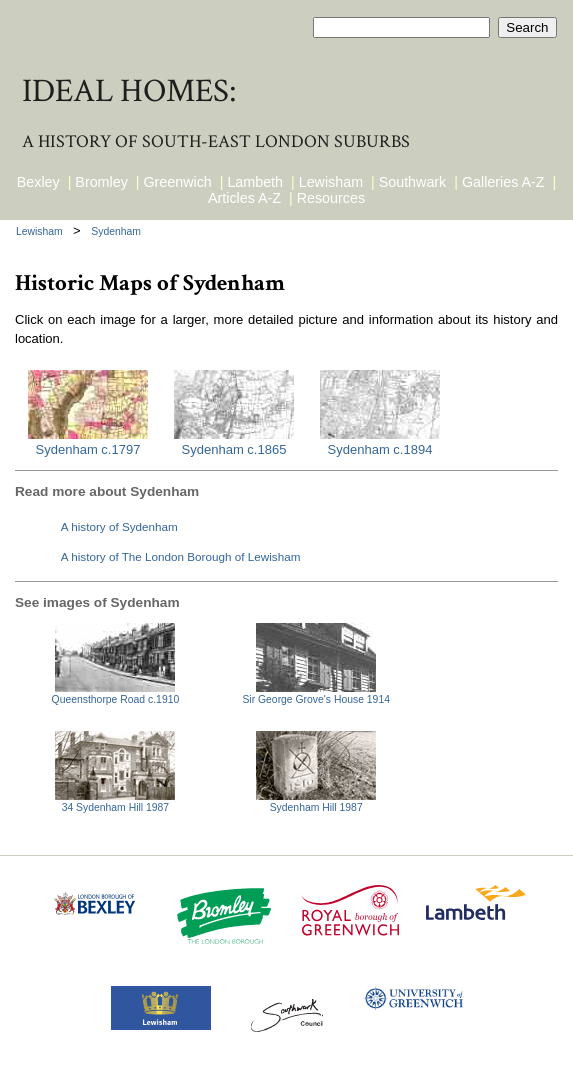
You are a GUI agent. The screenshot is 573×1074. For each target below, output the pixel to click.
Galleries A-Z (503, 182)
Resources (331, 198)
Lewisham (331, 182)
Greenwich (177, 182)
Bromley (101, 182)
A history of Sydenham (119, 526)
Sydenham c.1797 (88, 449)
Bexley (38, 182)
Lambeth (255, 182)
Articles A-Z (244, 198)
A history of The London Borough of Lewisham (181, 556)
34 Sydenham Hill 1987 (115, 807)
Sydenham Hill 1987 (316, 807)
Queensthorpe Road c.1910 (116, 699)
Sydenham (116, 231)
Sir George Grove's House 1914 (316, 699)
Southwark (413, 182)
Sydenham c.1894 (380, 449)
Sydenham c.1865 (234, 449)
